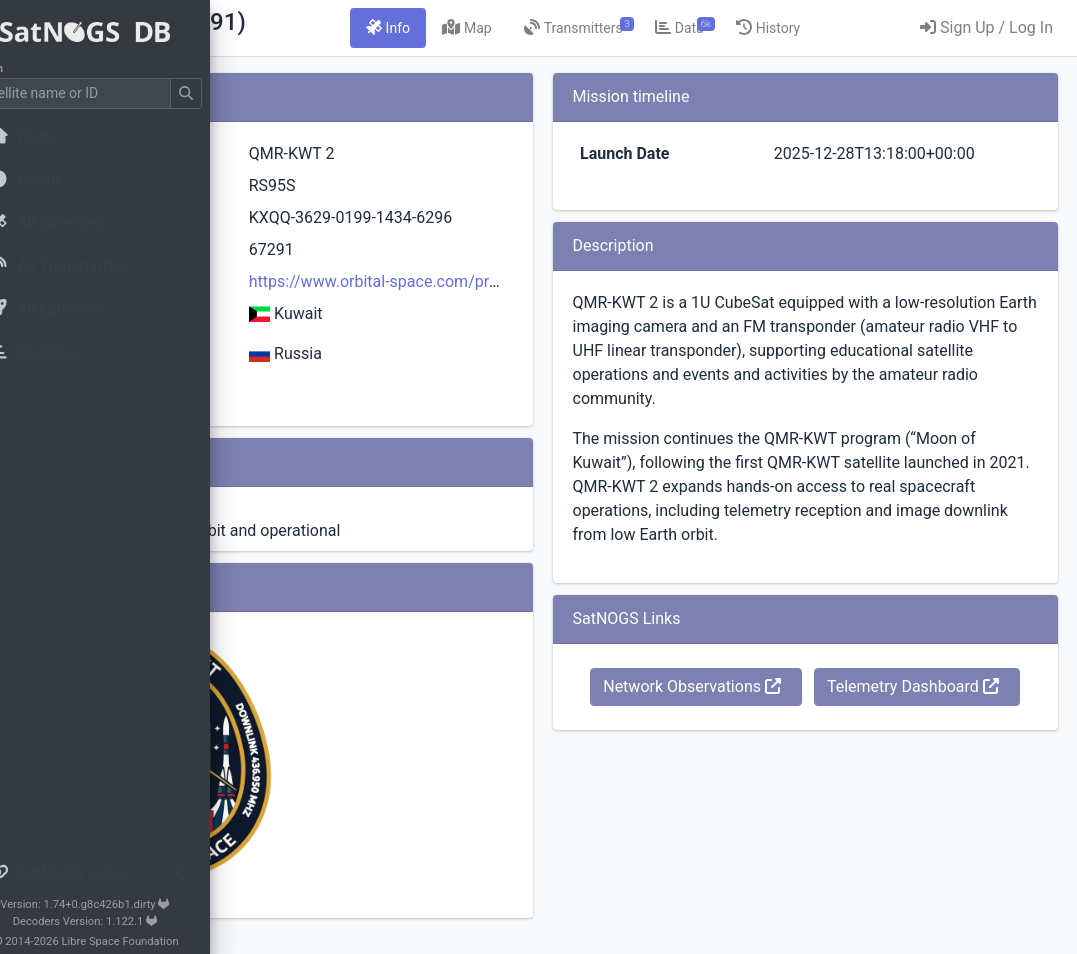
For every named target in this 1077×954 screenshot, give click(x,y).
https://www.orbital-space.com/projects (589, 305)
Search (25, 68)
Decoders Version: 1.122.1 (125, 921)
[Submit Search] (226, 93)
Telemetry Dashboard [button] (864, 804)
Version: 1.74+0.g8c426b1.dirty (124, 904)
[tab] (550, 28)
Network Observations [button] (864, 758)
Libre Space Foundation (160, 941)
